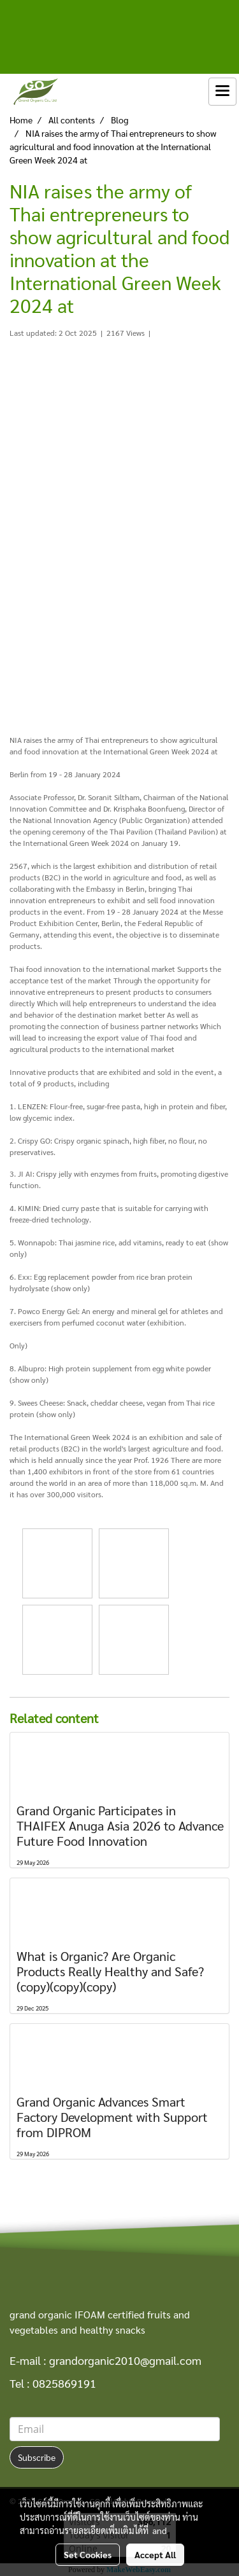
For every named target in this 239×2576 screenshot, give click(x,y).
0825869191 (64, 2383)
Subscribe (36, 2457)
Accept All (155, 2554)
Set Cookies (88, 2554)
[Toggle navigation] (222, 92)
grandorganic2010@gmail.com (125, 2360)
